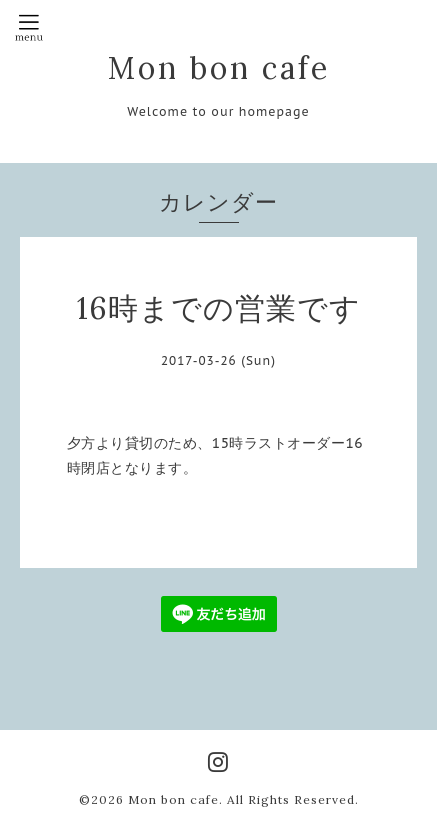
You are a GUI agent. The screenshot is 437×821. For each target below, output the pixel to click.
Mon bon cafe (219, 68)
